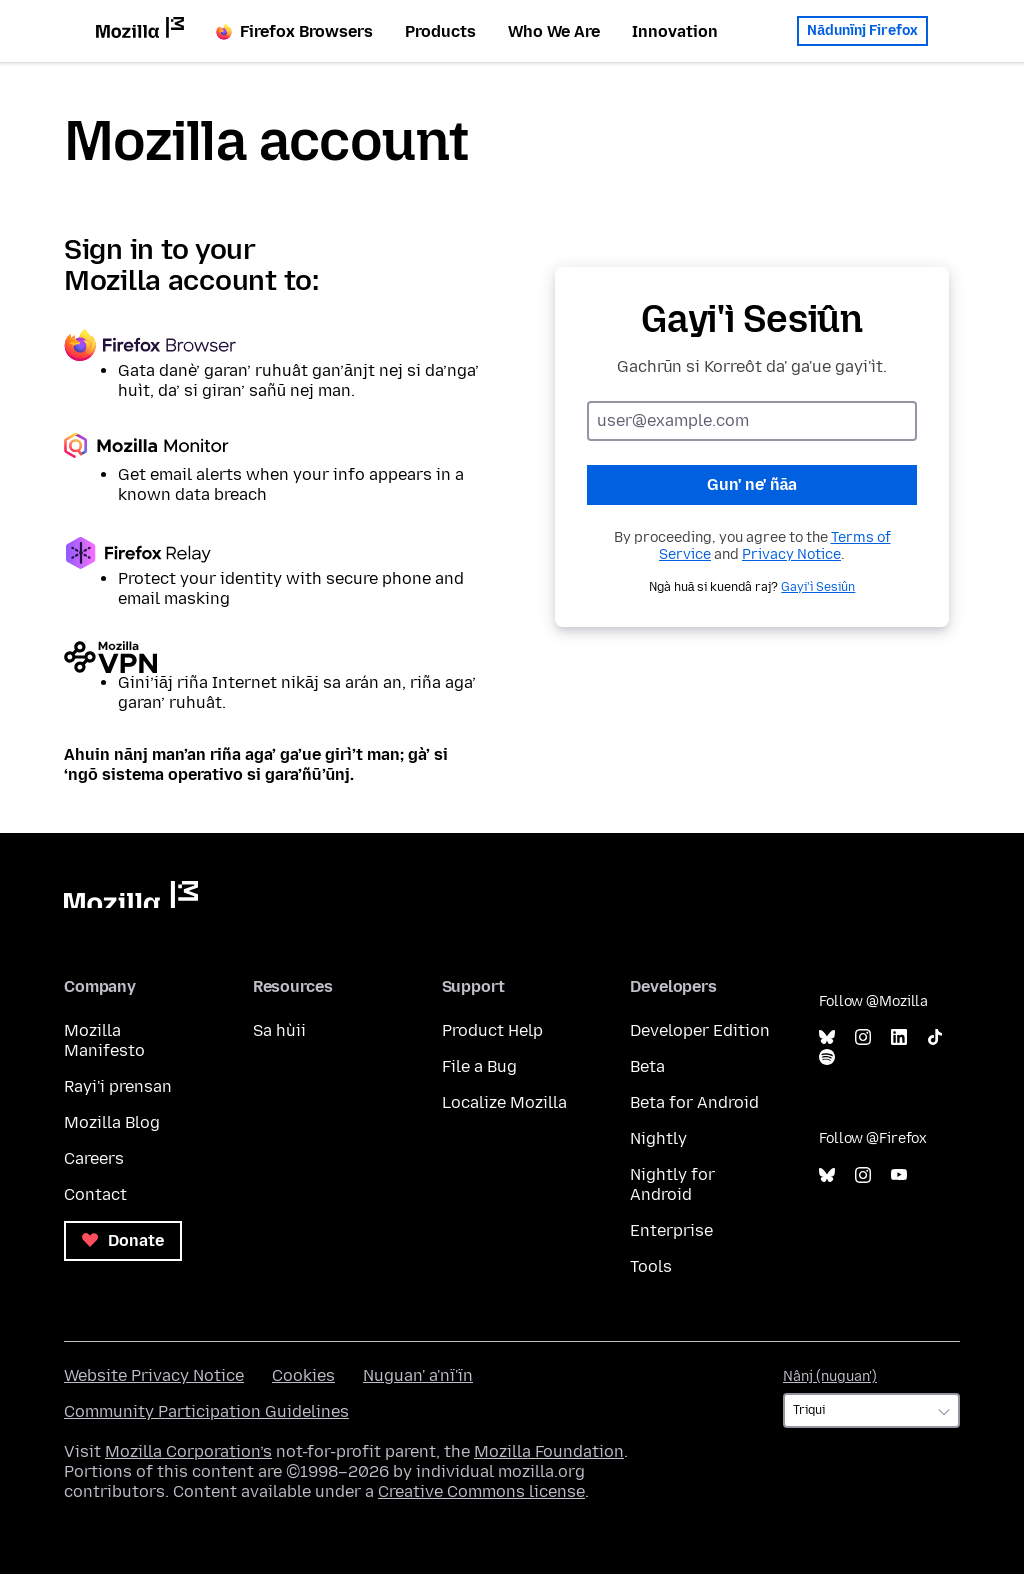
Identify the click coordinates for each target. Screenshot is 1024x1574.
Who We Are (554, 31)
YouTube (899, 1175)
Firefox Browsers (294, 31)
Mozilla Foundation (549, 1451)
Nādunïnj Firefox (862, 26)
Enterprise (671, 1230)
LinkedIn (899, 1037)
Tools (651, 1266)
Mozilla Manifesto (104, 1040)
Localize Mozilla (504, 1102)
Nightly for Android (672, 1184)
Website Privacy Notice (154, 1375)
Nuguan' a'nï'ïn (418, 1375)
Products (440, 31)
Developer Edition (700, 1030)
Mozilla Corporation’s (188, 1451)
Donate (123, 1240)
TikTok (935, 1037)
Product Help (492, 1030)
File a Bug (479, 1066)
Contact (95, 1194)
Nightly (658, 1138)
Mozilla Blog (112, 1122)
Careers (94, 1158)
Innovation (675, 31)
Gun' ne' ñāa (752, 484)
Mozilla (131, 894)
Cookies (303, 1375)
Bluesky (827, 1037)
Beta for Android (694, 1102)
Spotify (827, 1057)
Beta (647, 1066)
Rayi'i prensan (118, 1086)
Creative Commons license (481, 1491)
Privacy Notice (791, 554)
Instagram (863, 1037)
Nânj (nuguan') (830, 1376)
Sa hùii (279, 1030)
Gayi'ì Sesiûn (818, 587)
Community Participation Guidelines (206, 1411)
